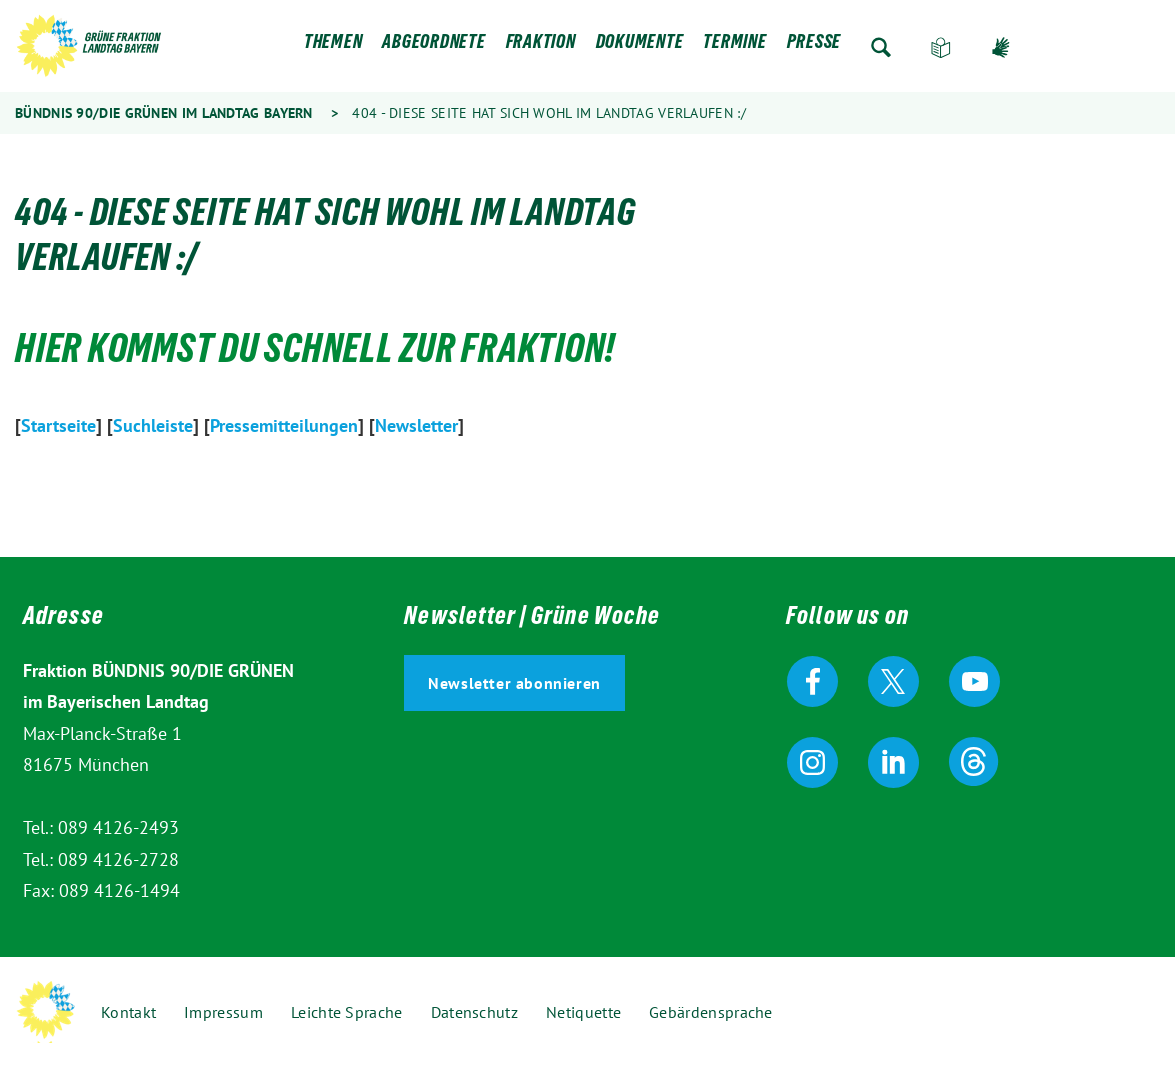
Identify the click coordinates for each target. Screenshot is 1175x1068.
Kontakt (128, 1012)
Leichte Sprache (941, 47)
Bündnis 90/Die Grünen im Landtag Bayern (164, 113)
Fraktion (541, 47)
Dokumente (640, 47)
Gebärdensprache (1001, 47)
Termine (734, 47)
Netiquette (583, 1012)
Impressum (223, 1012)
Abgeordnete (433, 47)
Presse (814, 47)
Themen (333, 47)
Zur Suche (881, 47)
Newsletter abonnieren (514, 683)
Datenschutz (474, 1012)
